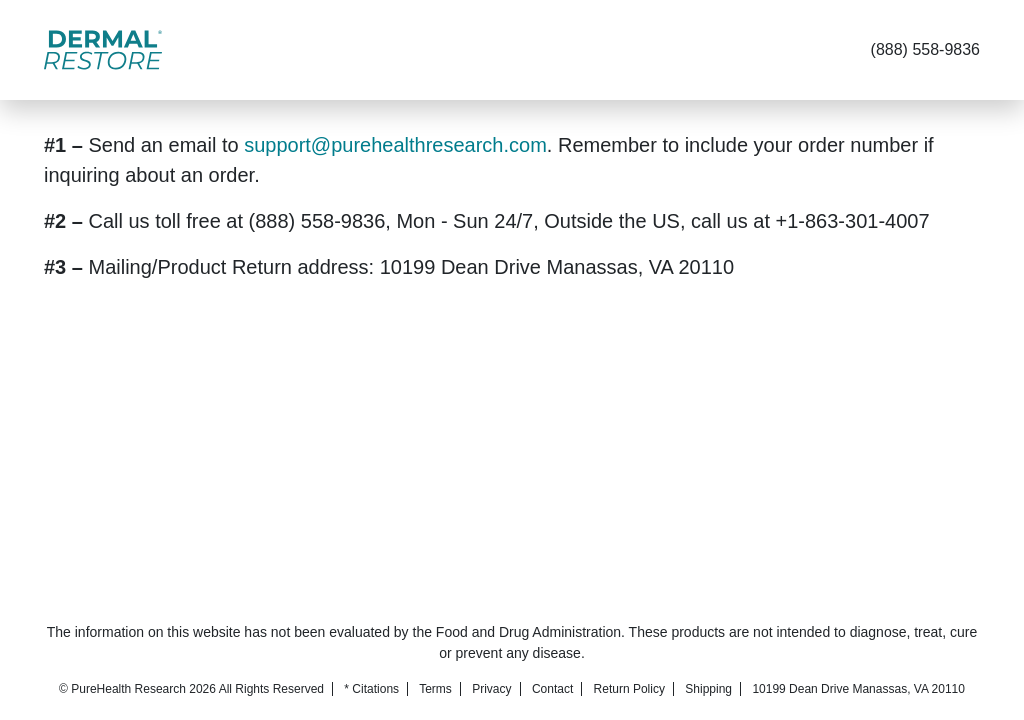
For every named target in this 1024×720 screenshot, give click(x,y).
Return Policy (629, 689)
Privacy (491, 689)
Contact (552, 689)
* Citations (371, 689)
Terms (435, 689)
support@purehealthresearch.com (395, 145)
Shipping (708, 689)
